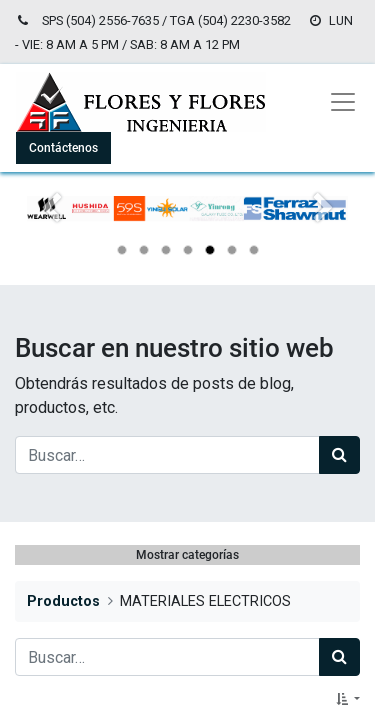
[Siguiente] (324, 240)
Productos (63, 601)
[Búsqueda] (339, 455)
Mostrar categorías (187, 555)
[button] (348, 699)
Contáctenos (63, 148)
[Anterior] (51, 240)
